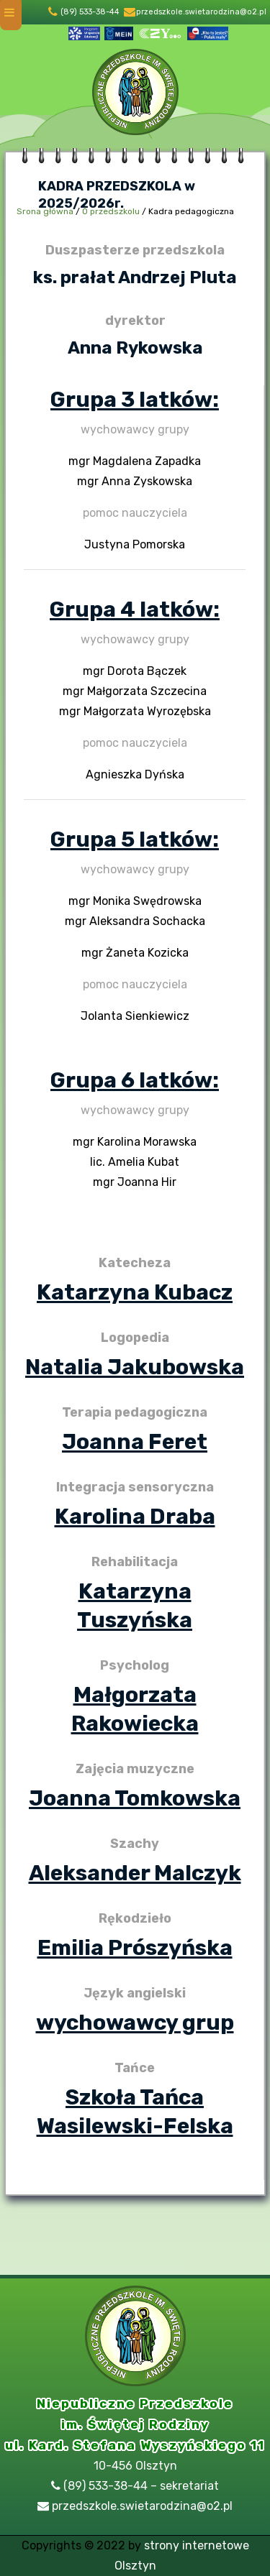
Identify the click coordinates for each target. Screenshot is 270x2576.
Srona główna (45, 211)
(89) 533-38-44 (90, 12)
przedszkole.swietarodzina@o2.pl (201, 12)
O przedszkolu (111, 211)
